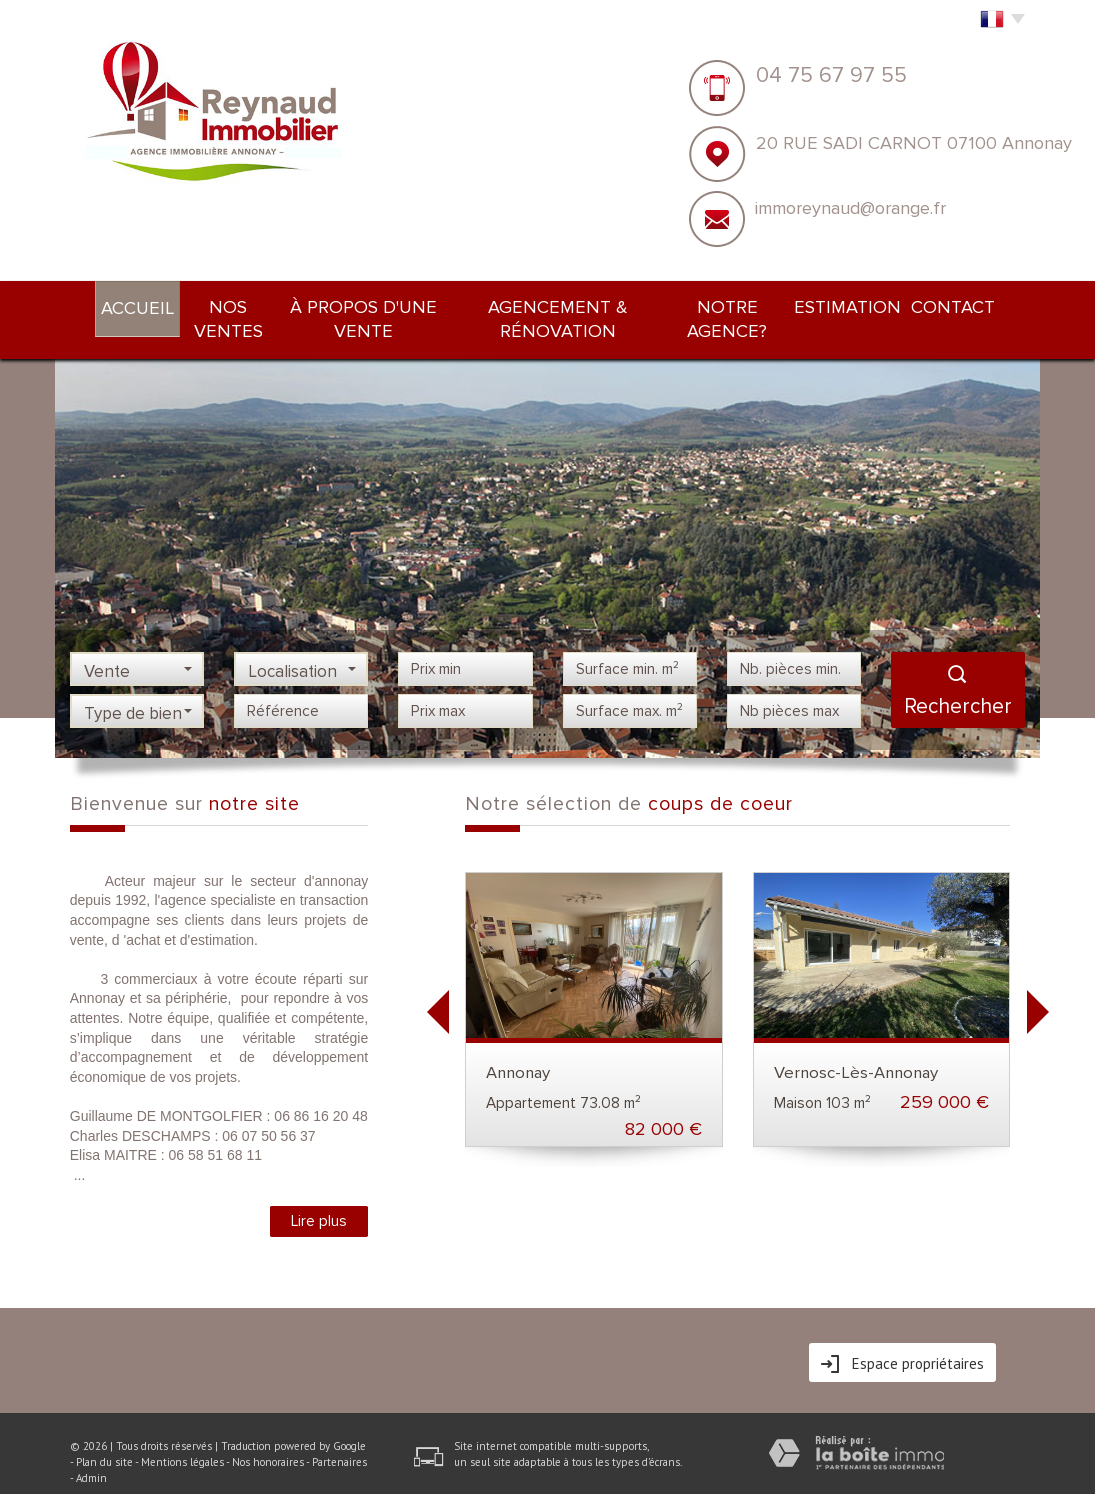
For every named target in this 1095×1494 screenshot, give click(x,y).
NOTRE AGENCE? (752, 304)
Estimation (876, 304)
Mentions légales (182, 1435)
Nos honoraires (268, 1435)
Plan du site (104, 1435)
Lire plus (319, 1194)
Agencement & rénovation (570, 304)
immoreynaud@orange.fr (850, 208)
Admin (91, 1451)
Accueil (112, 305)
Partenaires (339, 1435)
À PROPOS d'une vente (364, 304)
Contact (978, 304)
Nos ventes (212, 304)
